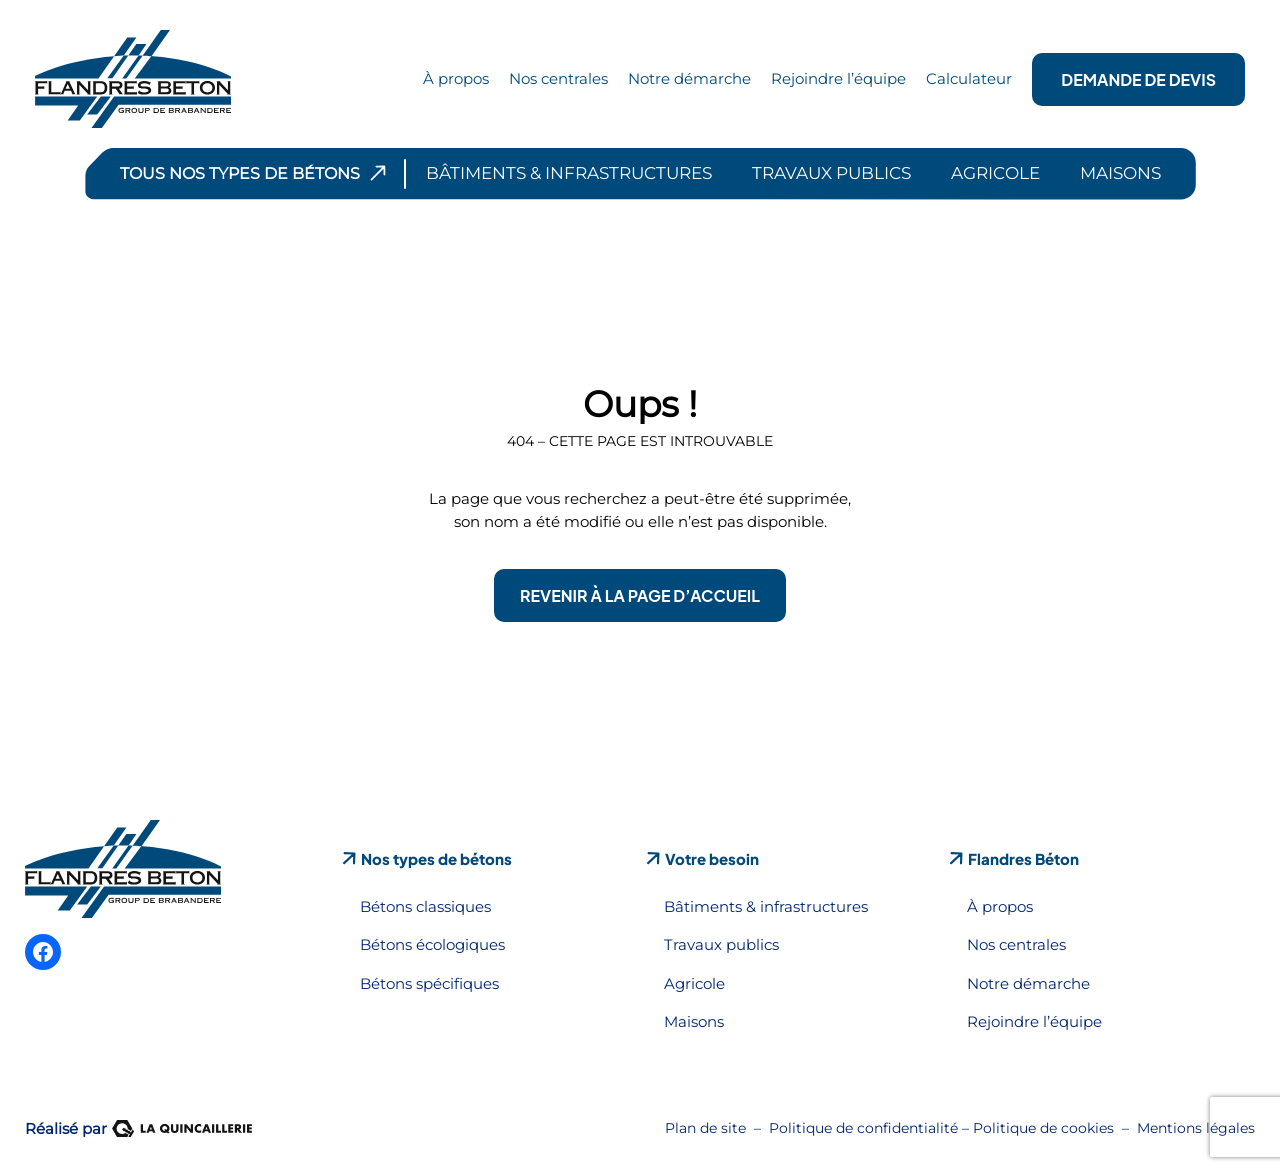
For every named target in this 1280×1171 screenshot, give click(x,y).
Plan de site (705, 1128)
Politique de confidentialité (863, 1128)
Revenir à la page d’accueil (640, 595)
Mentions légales (1196, 1128)
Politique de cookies (1043, 1128)
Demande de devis (1138, 79)
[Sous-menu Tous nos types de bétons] (378, 173)
